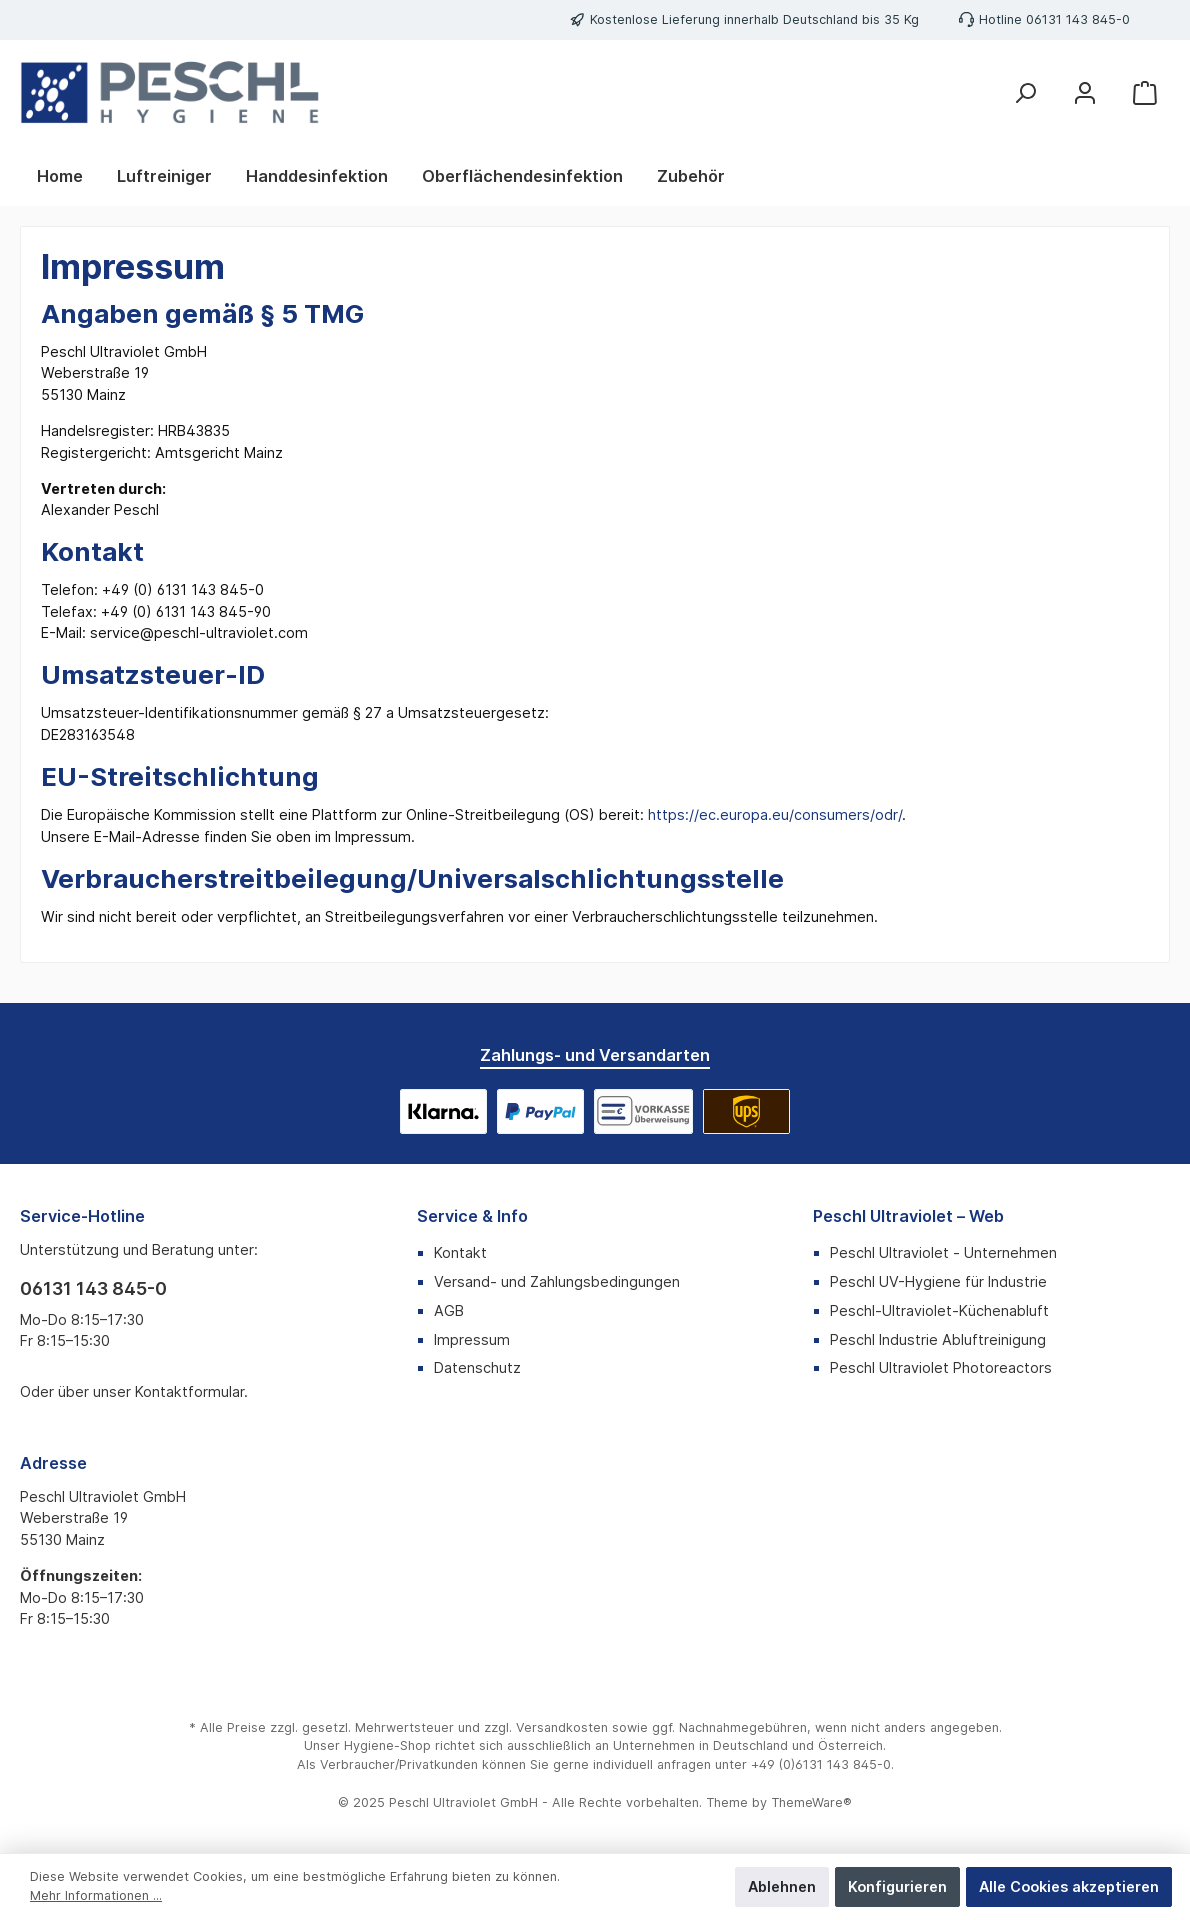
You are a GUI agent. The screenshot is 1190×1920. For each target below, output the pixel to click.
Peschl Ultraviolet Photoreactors (941, 1367)
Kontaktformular (189, 1391)
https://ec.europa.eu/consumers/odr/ (775, 814)
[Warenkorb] (1145, 92)
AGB (449, 1310)
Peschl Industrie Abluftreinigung (938, 1339)
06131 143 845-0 (1078, 19)
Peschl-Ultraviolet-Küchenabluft (939, 1310)
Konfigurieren (897, 1886)
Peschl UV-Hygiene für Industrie (938, 1281)
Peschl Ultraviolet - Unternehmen (943, 1252)
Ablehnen (782, 1886)
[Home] (60, 176)
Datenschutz (477, 1367)
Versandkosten (562, 1727)
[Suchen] (1025, 92)
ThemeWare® (811, 1802)
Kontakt (460, 1252)
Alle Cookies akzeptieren (1069, 1886)
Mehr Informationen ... (96, 1895)
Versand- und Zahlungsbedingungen (557, 1281)
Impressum (472, 1339)
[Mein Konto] (1085, 92)
